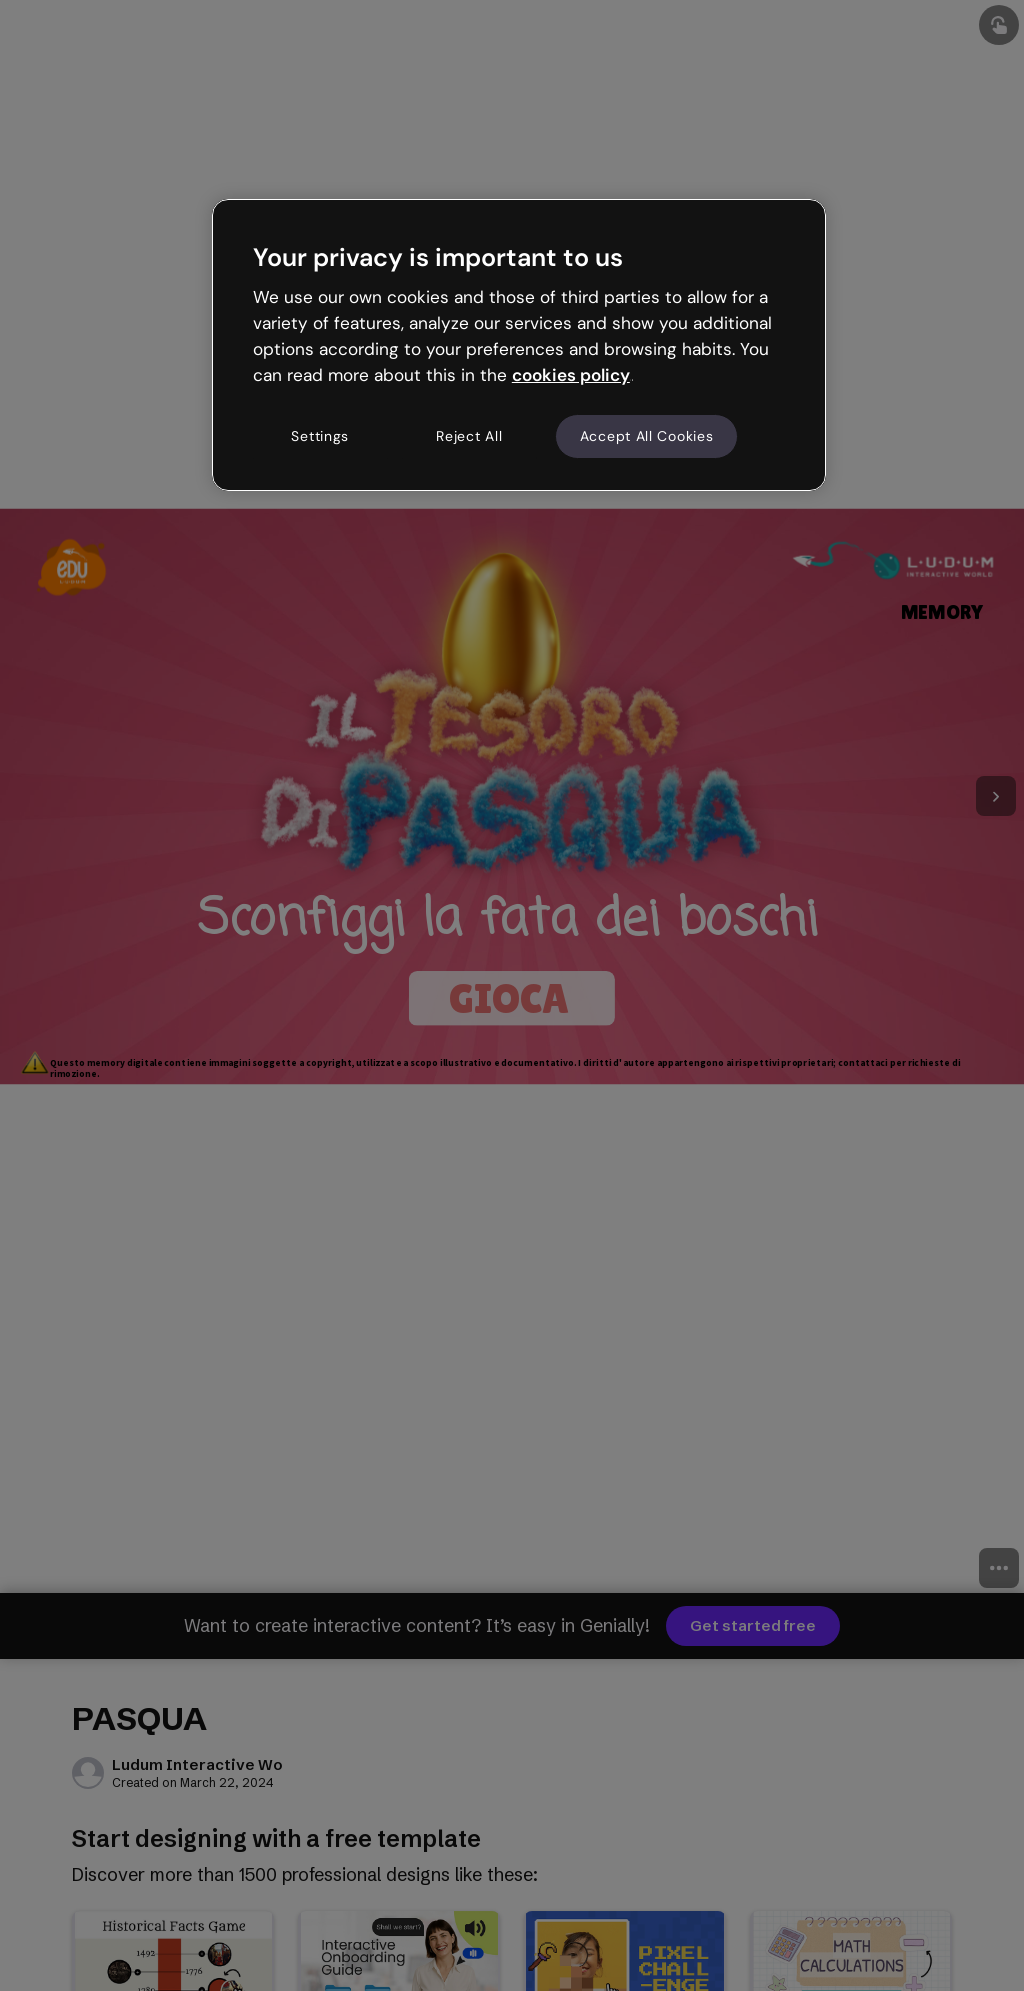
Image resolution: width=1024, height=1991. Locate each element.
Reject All (469, 436)
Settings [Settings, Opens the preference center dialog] (320, 436)
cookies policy (571, 375)
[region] (519, 345)
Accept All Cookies (647, 436)
